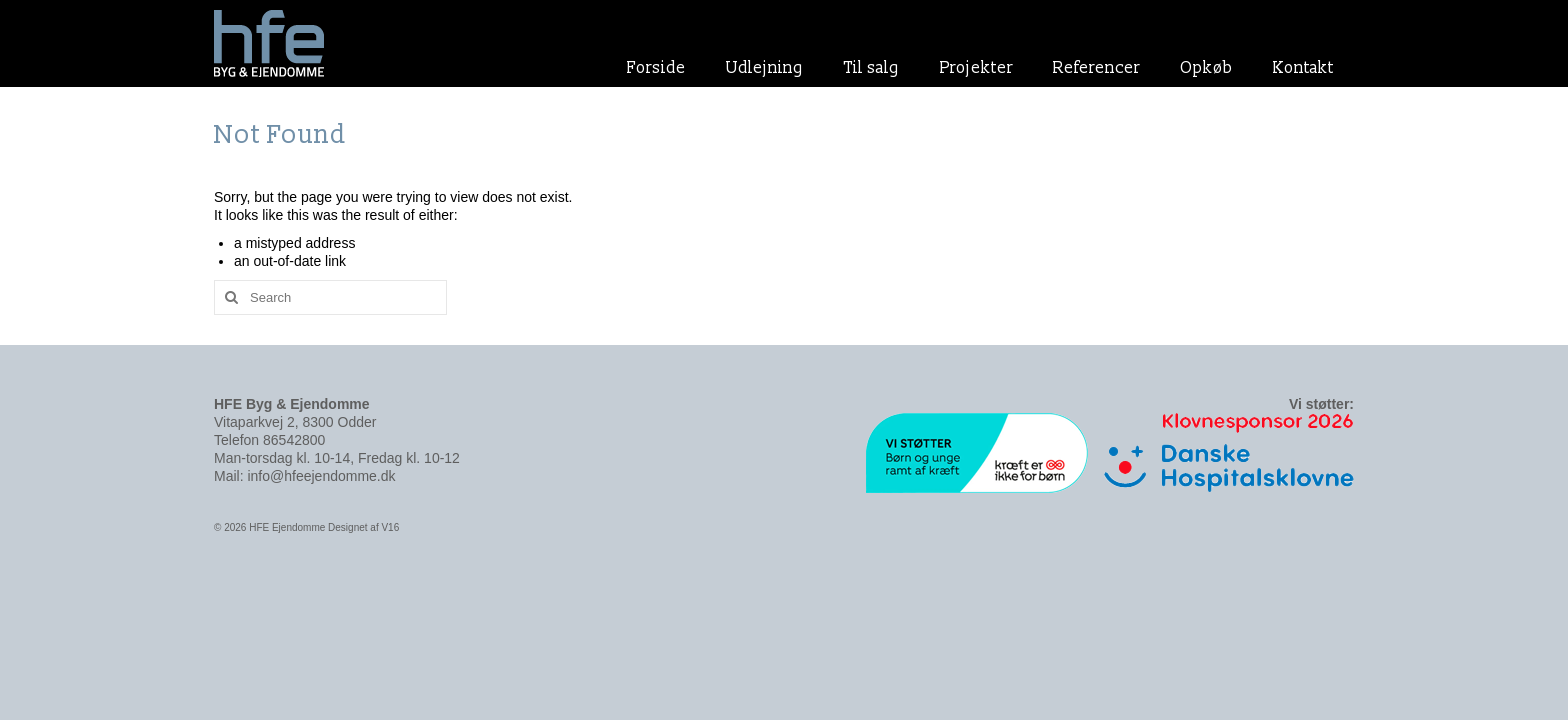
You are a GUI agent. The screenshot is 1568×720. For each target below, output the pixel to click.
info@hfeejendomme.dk (321, 476)
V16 (390, 527)
